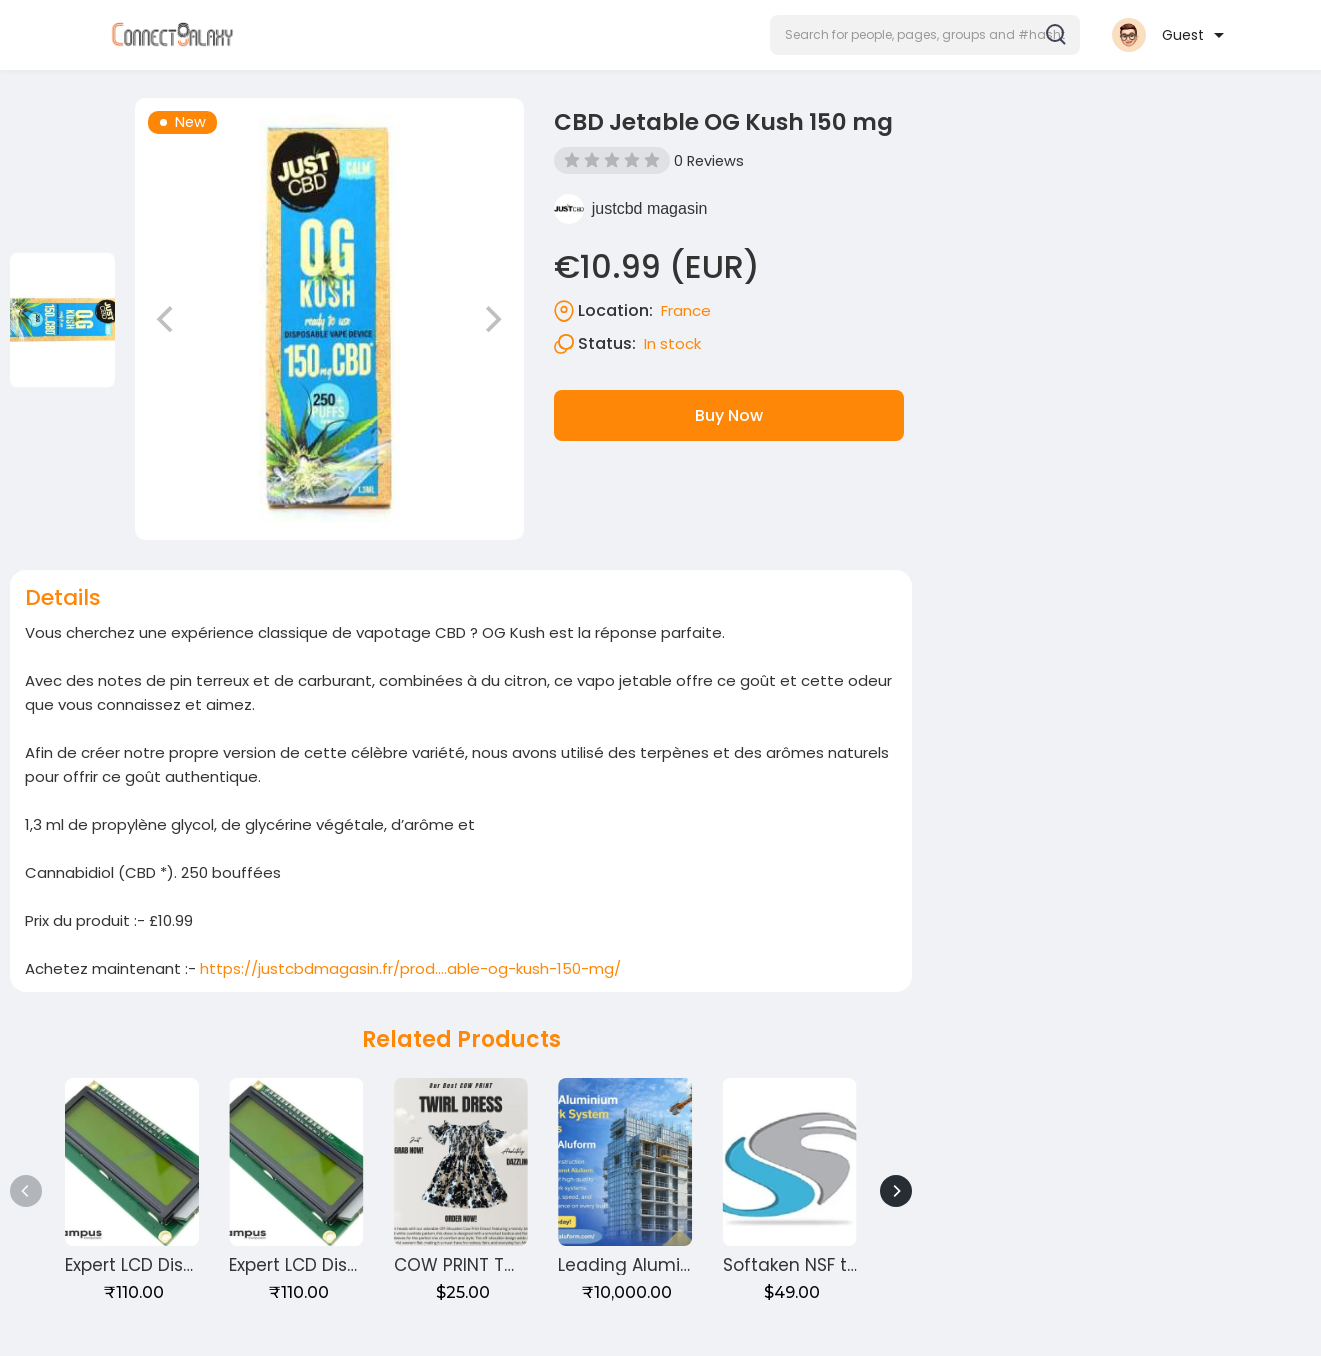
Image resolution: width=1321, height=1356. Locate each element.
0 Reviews (709, 161)
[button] (925, 35)
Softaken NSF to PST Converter (853, 1265)
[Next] (896, 1191)
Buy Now (729, 415)
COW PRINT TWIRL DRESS (495, 1265)
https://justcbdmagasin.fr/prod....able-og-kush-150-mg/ (410, 968)
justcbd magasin (650, 208)
